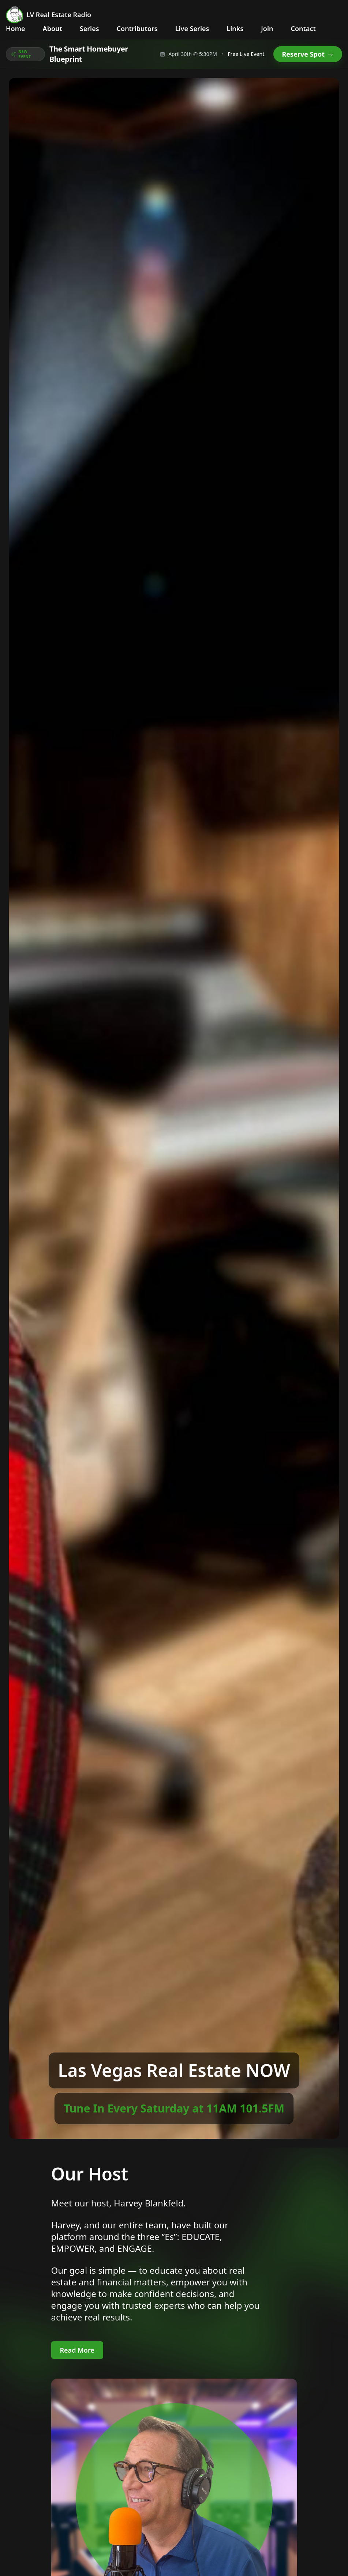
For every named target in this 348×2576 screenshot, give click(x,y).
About (52, 28)
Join (267, 28)
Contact (303, 28)
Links (235, 28)
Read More (77, 2350)
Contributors (137, 28)
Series (89, 28)
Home (15, 28)
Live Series (192, 28)
